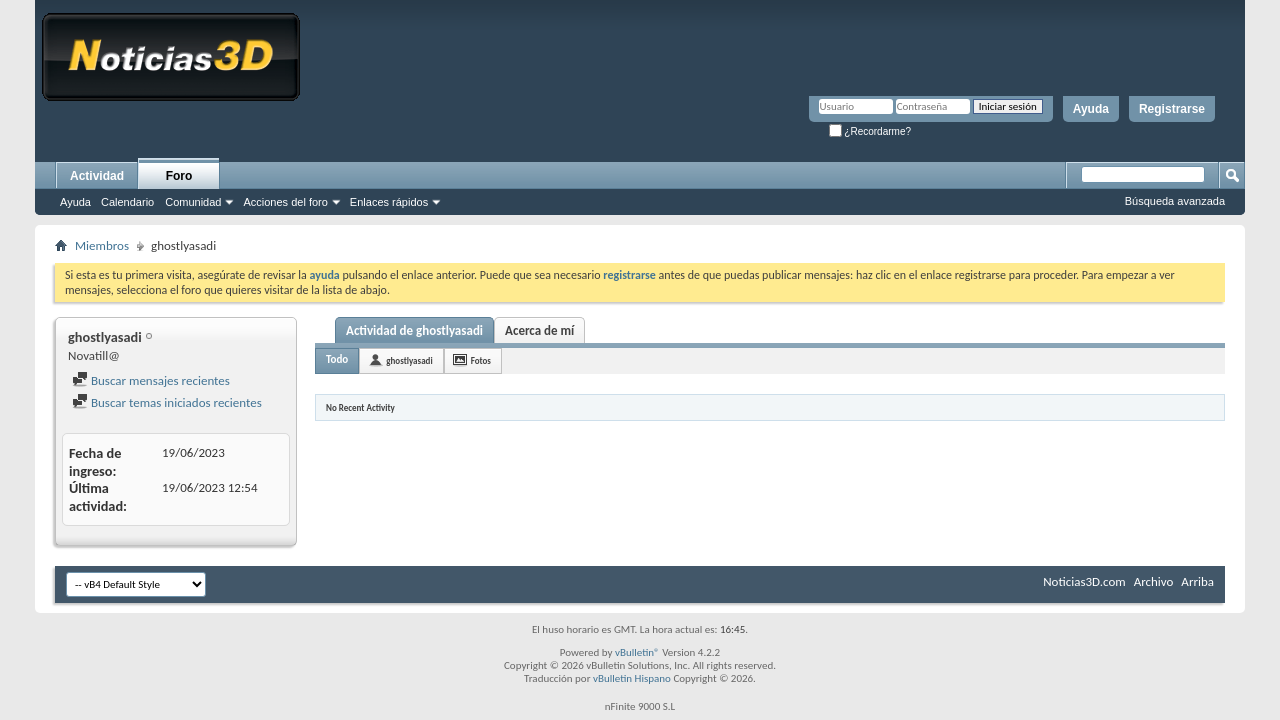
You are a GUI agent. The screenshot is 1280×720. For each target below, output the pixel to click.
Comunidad (193, 202)
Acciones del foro (285, 202)
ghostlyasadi (409, 360)
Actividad (97, 176)
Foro (179, 176)
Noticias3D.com (1084, 581)
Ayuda (1091, 109)
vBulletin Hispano (632, 678)
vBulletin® (637, 652)
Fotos (481, 360)
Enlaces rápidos (389, 202)
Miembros (102, 245)
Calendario (127, 202)
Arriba (1197, 581)
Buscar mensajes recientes (151, 380)
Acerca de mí (539, 330)
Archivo (1154, 581)
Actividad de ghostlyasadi (414, 330)
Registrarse (1172, 109)
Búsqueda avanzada (1175, 201)
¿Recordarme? (870, 131)
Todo (337, 359)
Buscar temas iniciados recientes (167, 402)
